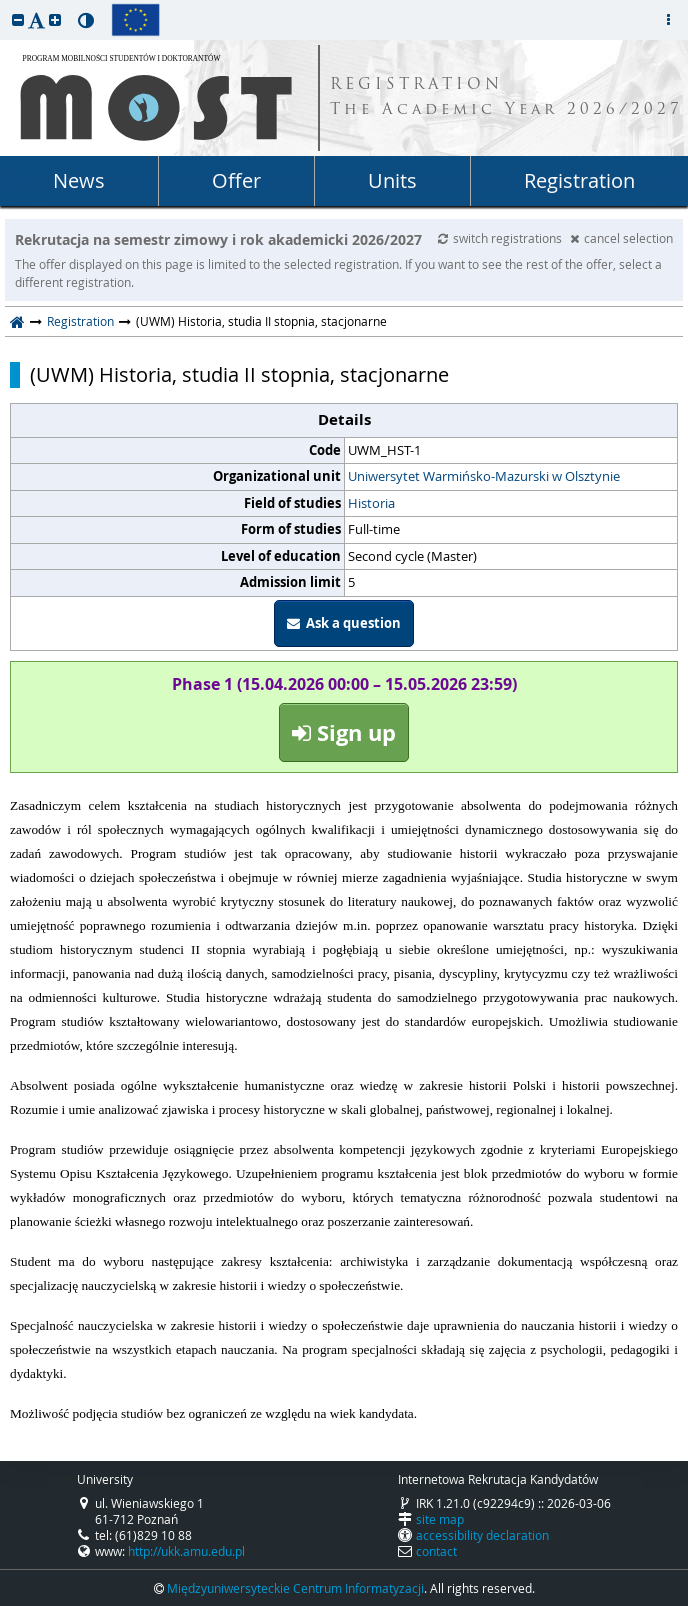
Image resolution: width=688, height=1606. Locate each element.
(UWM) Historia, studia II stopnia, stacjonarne (239, 375)
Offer (236, 180)
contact (436, 1551)
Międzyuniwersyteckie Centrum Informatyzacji (295, 1588)
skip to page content (5, 5)
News (79, 180)
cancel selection (621, 238)
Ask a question (344, 623)
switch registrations (501, 238)
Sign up (344, 732)
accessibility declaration (482, 1535)
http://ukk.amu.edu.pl (186, 1551)
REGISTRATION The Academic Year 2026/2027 (506, 98)
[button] (18, 19)
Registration (579, 180)
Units (392, 180)
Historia (371, 503)
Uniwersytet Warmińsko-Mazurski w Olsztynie (484, 476)
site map (440, 1519)
